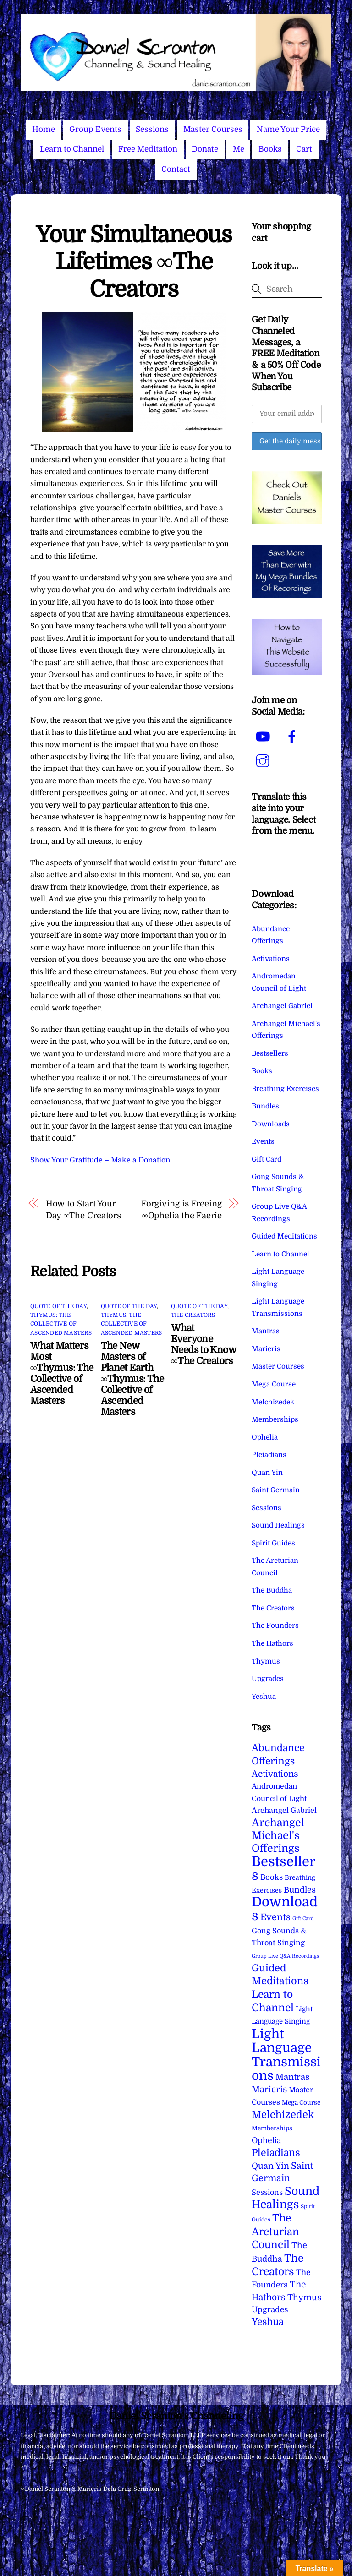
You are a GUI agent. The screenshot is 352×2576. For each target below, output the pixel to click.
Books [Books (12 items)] (271, 1877)
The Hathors (272, 1643)
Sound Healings (278, 1525)
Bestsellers (270, 1053)
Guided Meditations (284, 1236)
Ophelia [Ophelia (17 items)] (266, 2140)
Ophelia (265, 1437)
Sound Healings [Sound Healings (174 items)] (285, 2198)
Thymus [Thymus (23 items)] (304, 2297)
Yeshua (264, 1696)
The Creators (193, 1315)
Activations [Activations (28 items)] (275, 1774)
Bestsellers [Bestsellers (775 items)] (283, 1868)
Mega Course (274, 1384)
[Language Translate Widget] (284, 851)
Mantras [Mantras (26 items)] (292, 2077)
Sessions (152, 129)
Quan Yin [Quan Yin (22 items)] (270, 2166)
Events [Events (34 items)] (275, 1917)
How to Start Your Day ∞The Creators (83, 1209)
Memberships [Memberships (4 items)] (272, 2128)
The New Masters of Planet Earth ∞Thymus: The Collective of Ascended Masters (132, 1378)
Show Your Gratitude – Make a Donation (100, 1160)
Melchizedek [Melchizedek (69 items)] (283, 2114)
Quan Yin (267, 1472)
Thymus (266, 1661)
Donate (205, 149)
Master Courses (212, 129)
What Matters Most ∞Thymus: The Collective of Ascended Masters (61, 1373)
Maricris (266, 1349)
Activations (271, 959)
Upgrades (268, 1679)
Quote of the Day (58, 1306)
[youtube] (264, 737)
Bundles (265, 1106)
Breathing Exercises (285, 1089)
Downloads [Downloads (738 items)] (285, 1908)
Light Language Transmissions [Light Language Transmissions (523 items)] (286, 2055)
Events (263, 1141)
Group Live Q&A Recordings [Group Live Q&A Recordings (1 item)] (285, 1956)
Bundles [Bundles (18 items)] (300, 1889)
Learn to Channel (72, 149)
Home (43, 129)
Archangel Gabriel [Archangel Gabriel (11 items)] (284, 1810)
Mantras (266, 1331)
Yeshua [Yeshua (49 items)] (268, 2321)
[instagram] (264, 761)
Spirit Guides (273, 1543)
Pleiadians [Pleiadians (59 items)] (276, 2152)
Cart (304, 149)
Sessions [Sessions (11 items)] (267, 2192)
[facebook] (293, 737)
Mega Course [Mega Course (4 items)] (301, 2102)
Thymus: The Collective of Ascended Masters (61, 1324)
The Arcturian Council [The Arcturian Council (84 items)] (275, 2231)
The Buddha (272, 1590)
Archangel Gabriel (282, 1006)
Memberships (275, 1419)
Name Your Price (288, 129)
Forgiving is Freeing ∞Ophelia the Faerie (181, 1209)
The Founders (275, 1625)
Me (238, 149)
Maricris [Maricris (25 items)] (269, 2089)
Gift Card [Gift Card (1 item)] (303, 1918)
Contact (175, 169)
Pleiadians (269, 1455)
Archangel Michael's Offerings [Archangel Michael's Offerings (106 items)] (278, 1836)
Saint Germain (276, 1490)
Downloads (271, 1124)
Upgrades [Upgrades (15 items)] (270, 2309)
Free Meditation (147, 149)
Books (270, 149)
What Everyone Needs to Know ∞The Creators (203, 1344)
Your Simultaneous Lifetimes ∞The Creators (133, 262)
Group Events (95, 129)
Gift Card (266, 1159)
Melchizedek (273, 1402)
